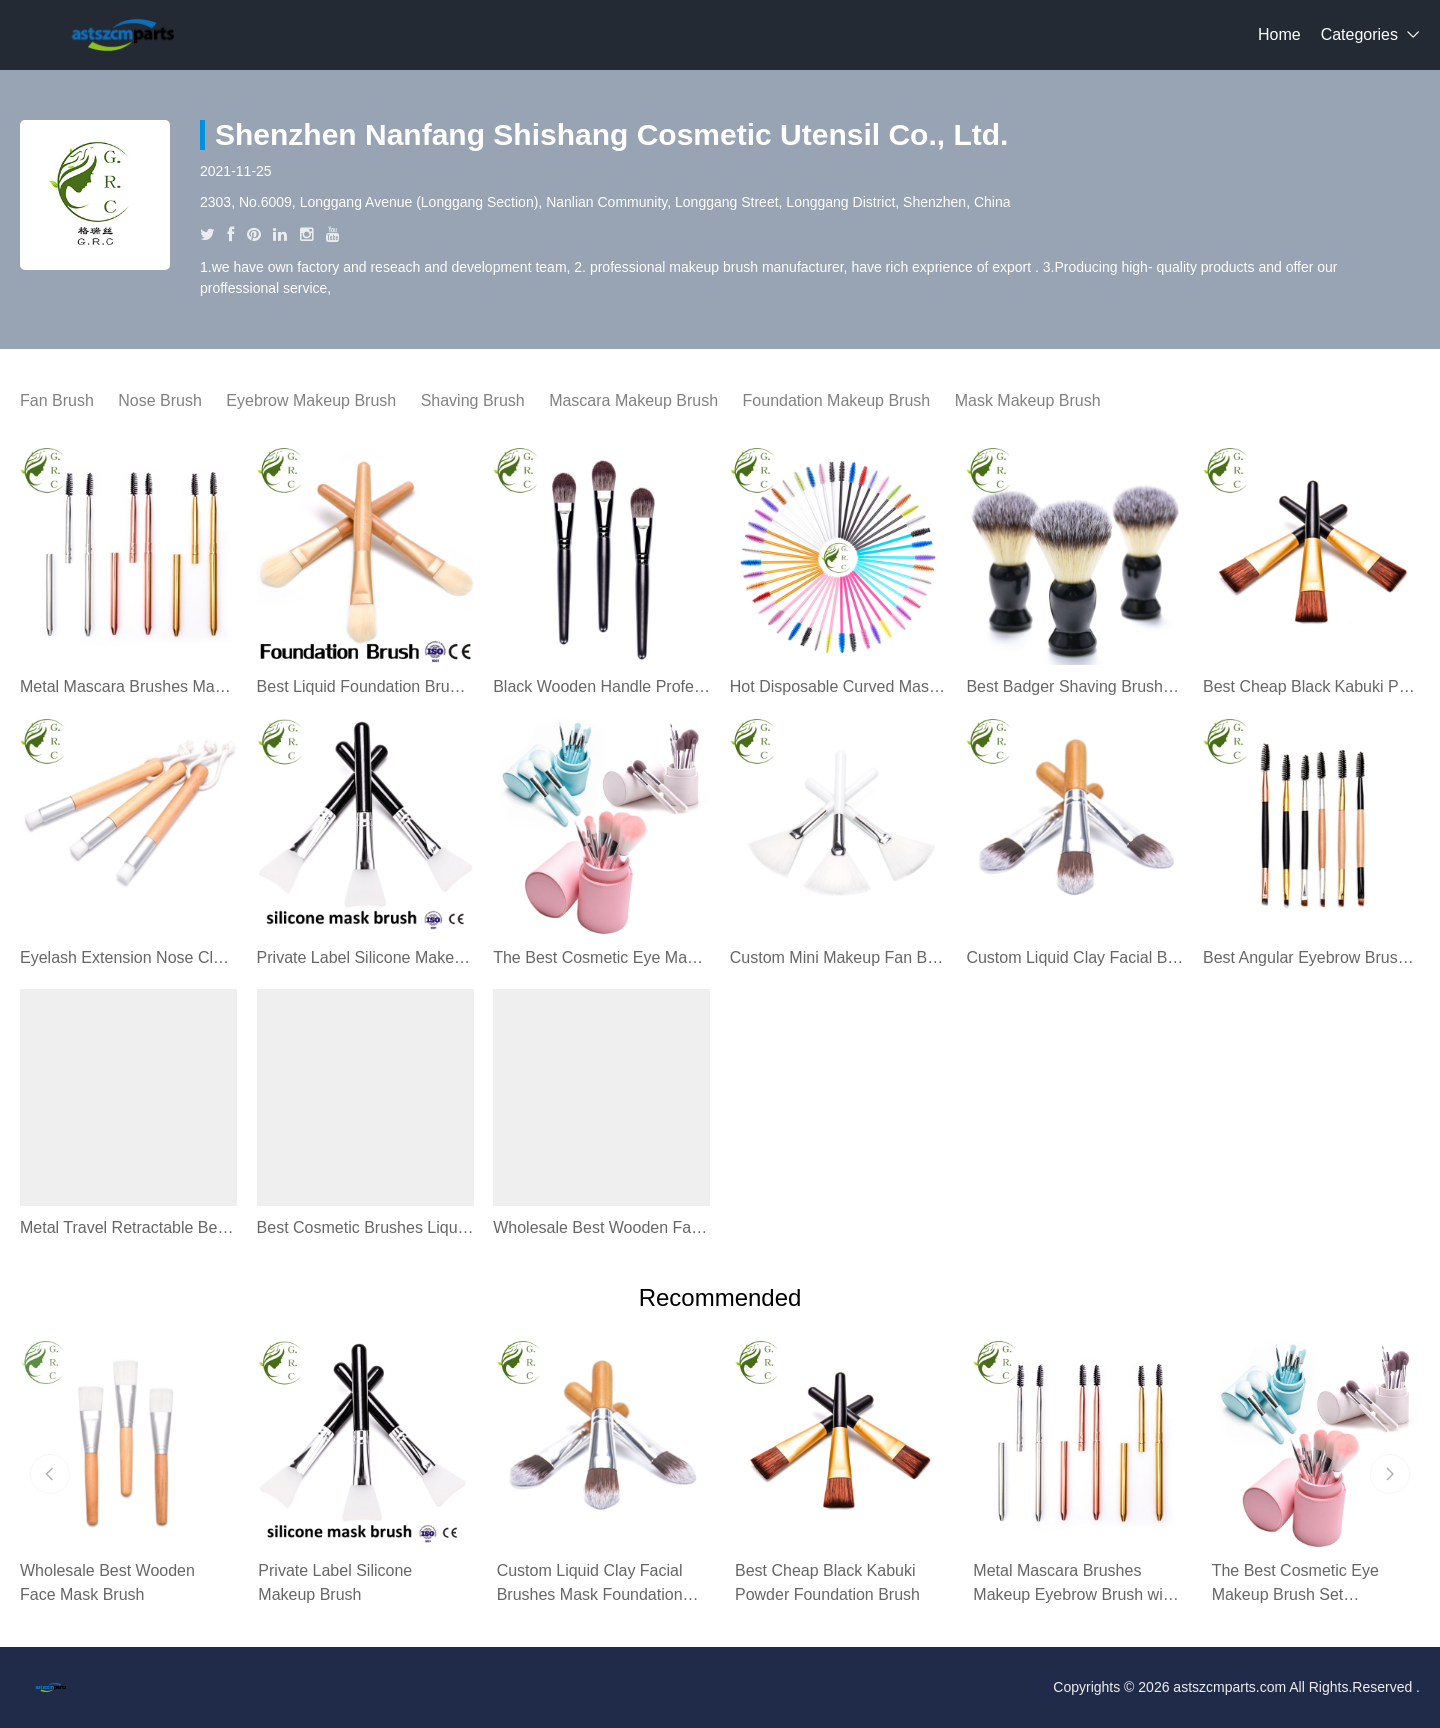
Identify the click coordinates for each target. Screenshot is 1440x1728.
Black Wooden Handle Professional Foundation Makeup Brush (601, 686)
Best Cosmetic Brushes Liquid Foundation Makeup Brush (365, 1227)
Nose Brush (160, 400)
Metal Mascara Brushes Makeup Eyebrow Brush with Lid (128, 686)
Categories (1359, 34)
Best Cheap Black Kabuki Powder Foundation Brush (1311, 686)
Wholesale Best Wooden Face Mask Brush (601, 1227)
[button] (50, 1474)
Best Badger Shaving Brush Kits (1074, 686)
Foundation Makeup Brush (837, 400)
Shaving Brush (473, 400)
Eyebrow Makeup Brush (311, 400)
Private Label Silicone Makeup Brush (365, 957)
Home (1279, 34)
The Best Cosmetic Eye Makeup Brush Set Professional (601, 957)
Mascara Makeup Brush (633, 400)
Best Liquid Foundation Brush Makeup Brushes (365, 686)
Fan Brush (57, 400)
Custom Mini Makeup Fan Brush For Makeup (838, 957)
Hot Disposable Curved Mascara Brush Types (838, 686)
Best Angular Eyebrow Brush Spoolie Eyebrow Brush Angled (1311, 957)
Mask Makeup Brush (1028, 400)
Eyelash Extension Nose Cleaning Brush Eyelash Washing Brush (128, 957)
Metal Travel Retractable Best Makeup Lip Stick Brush (128, 1227)
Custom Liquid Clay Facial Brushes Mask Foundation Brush (1074, 957)
